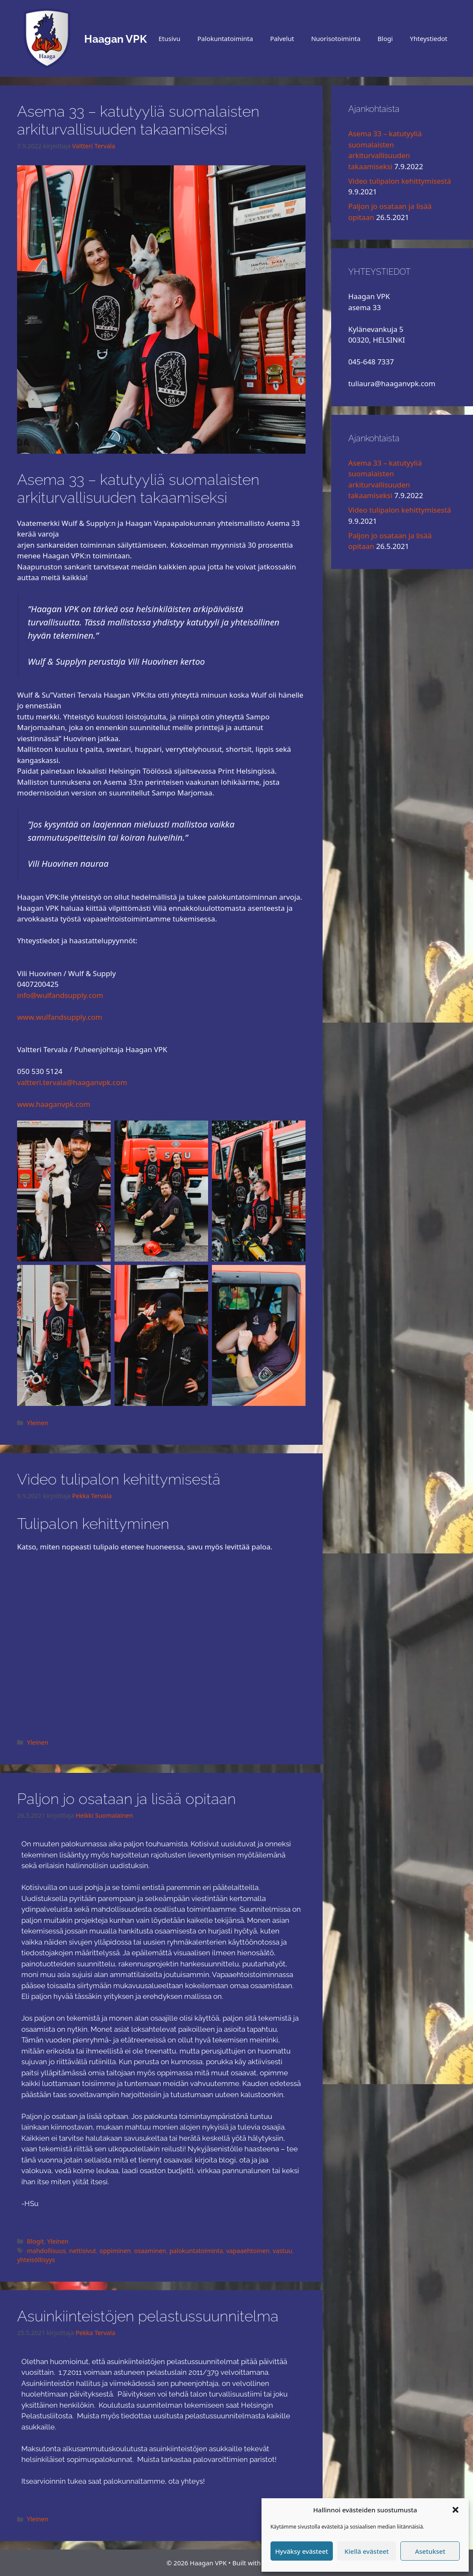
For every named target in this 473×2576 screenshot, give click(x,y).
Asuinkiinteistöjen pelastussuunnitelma (148, 2316)
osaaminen (150, 2251)
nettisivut (82, 2251)
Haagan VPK (115, 38)
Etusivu (169, 38)
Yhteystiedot (428, 38)
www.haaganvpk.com (53, 1104)
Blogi (385, 38)
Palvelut (282, 38)
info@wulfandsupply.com (60, 995)
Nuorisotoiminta (335, 38)
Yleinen (37, 1423)
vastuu (282, 2251)
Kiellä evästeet (366, 2551)
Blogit (35, 2241)
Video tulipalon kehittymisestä (118, 1479)
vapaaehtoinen (247, 2251)
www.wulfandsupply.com (59, 1017)
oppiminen (115, 2251)
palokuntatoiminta (196, 2251)
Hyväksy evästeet (301, 2551)
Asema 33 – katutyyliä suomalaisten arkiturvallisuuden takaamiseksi (138, 120)
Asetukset (430, 2551)
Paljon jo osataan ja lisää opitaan (126, 1798)
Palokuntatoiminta (225, 38)
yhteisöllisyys (36, 2260)
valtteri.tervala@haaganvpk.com (72, 1082)
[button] (455, 2510)
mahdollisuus (46, 2251)
